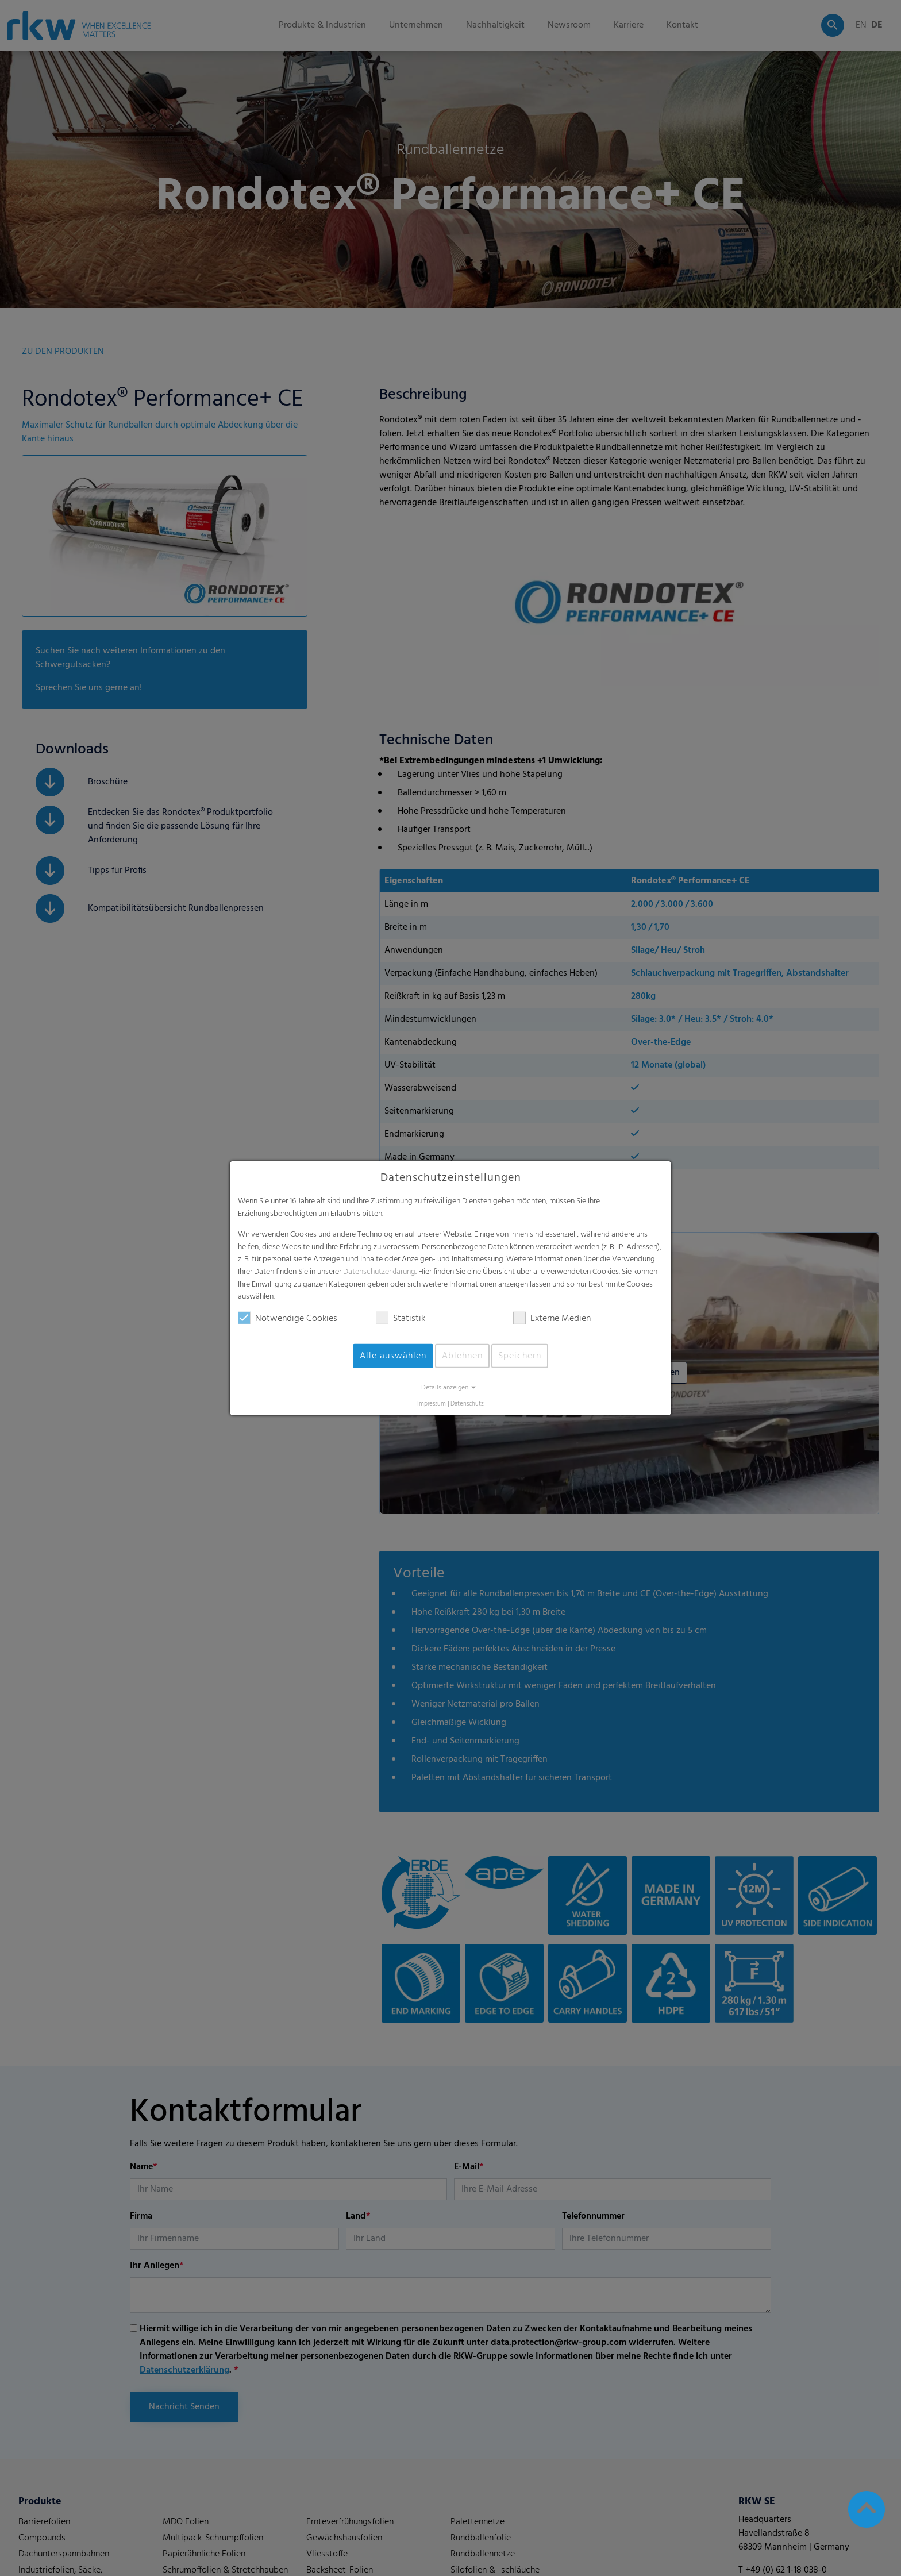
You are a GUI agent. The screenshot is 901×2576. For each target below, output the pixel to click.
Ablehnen (462, 1356)
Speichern (519, 1356)
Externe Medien (552, 1319)
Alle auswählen (393, 1356)
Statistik (400, 1319)
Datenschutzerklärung (379, 1272)
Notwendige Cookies (287, 1319)
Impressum (431, 1404)
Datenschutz (467, 1404)
